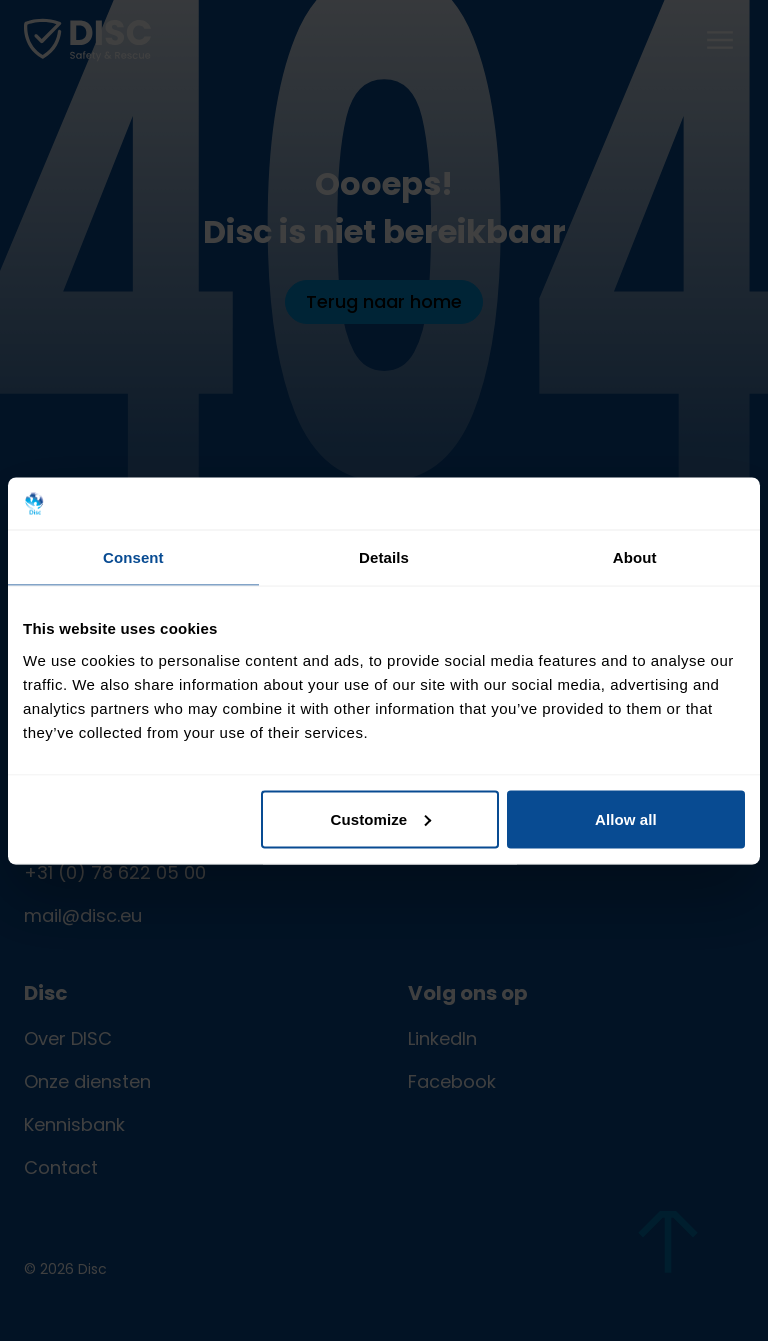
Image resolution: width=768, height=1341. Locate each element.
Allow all (626, 818)
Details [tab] (384, 557)
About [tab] (635, 557)
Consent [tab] (133, 557)
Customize (381, 818)
